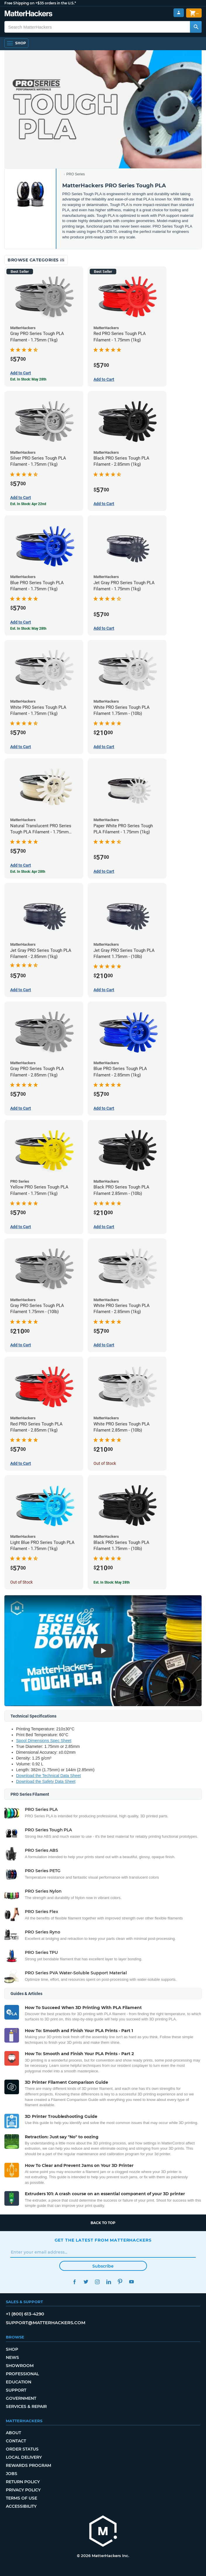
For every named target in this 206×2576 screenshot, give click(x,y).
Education (18, 2382)
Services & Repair (26, 2406)
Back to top (103, 2223)
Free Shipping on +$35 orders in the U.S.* (40, 3)
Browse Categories (36, 260)
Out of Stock (105, 1463)
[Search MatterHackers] (196, 27)
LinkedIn (109, 2282)
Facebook (75, 2282)
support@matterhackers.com (45, 2322)
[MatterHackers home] (103, 2532)
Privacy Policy (23, 2490)
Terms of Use (21, 2498)
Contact (16, 2441)
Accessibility (21, 2506)
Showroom (20, 2365)
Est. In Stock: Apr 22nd (28, 504)
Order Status (22, 2449)
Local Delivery (24, 2457)
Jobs (11, 2473)
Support (16, 2390)
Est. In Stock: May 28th (28, 379)
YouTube (132, 2282)
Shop (12, 2349)
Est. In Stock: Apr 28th (27, 872)
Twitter (86, 2282)
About (13, 2432)
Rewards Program (28, 2465)
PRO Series (75, 174)
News (12, 2357)
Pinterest (120, 2282)
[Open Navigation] (16, 43)
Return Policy (23, 2481)
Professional (22, 2373)
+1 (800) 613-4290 (25, 2314)
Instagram (97, 2282)
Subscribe (103, 2266)
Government (21, 2398)
